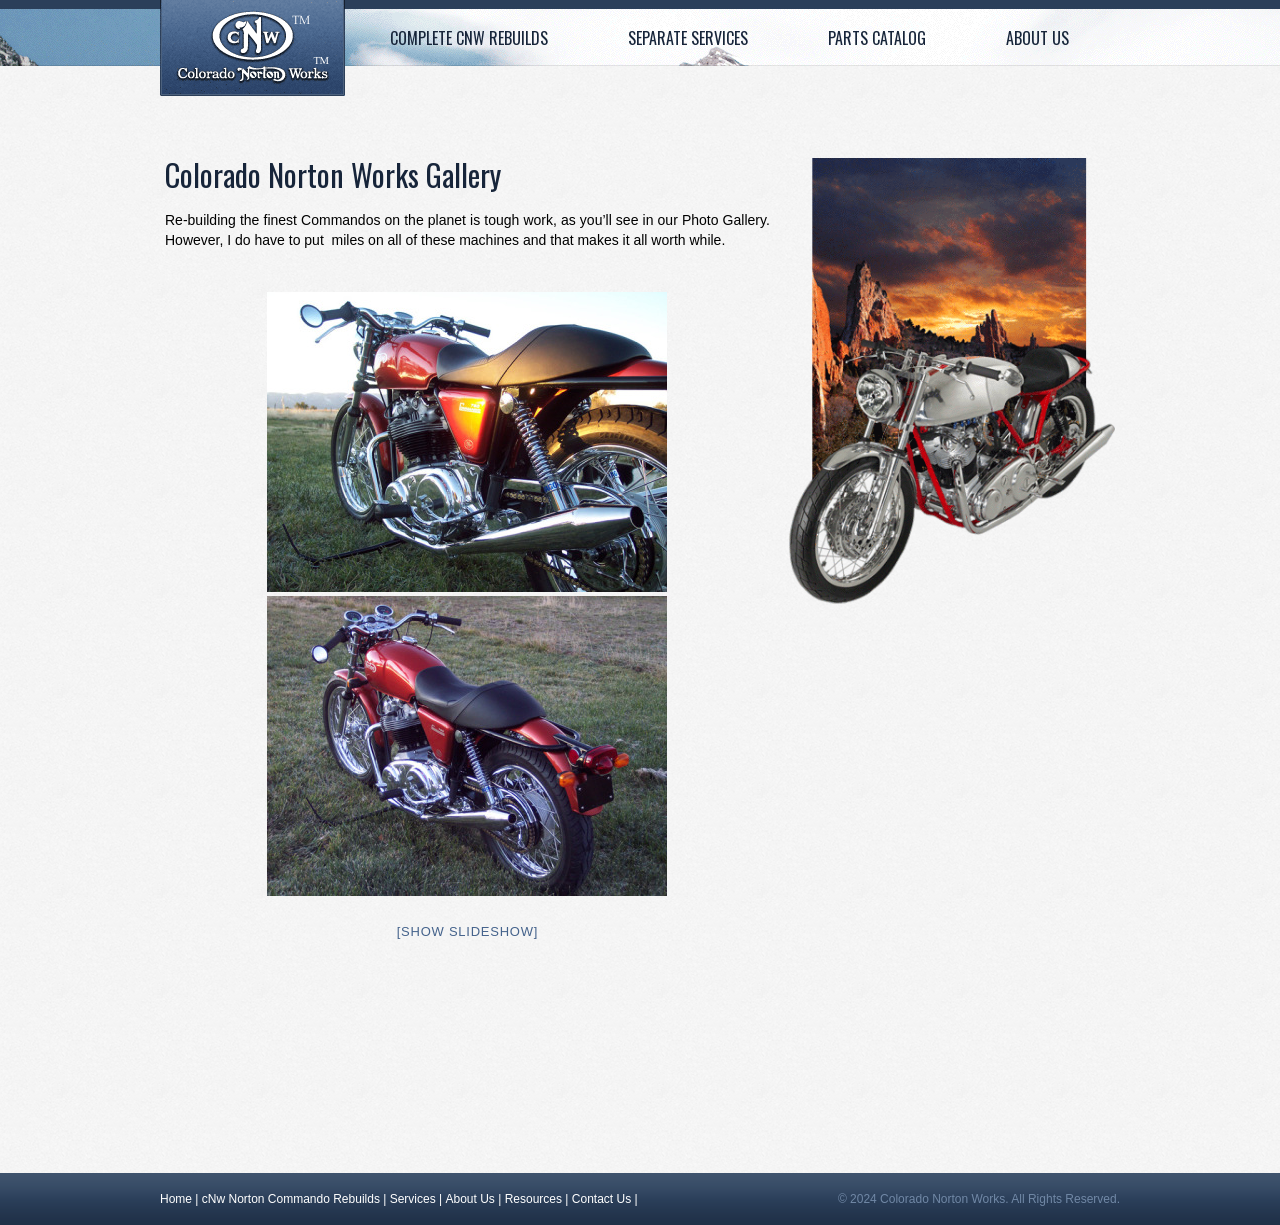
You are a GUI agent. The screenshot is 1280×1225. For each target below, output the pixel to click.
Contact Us (601, 1199)
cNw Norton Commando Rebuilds (291, 1199)
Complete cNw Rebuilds (469, 38)
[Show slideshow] (467, 931)
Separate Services (688, 38)
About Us (1037, 38)
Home (252, 48)
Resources (533, 1199)
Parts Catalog (877, 38)
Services (413, 1199)
